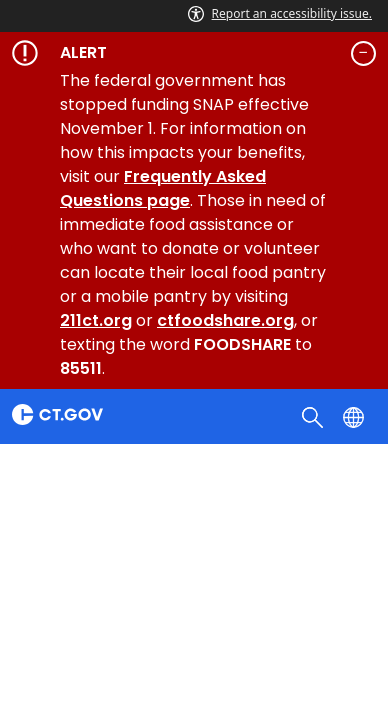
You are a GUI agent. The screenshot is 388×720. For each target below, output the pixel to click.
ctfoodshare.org (225, 320)
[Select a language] (355, 416)
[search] (314, 416)
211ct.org (96, 320)
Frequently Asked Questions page (163, 188)
